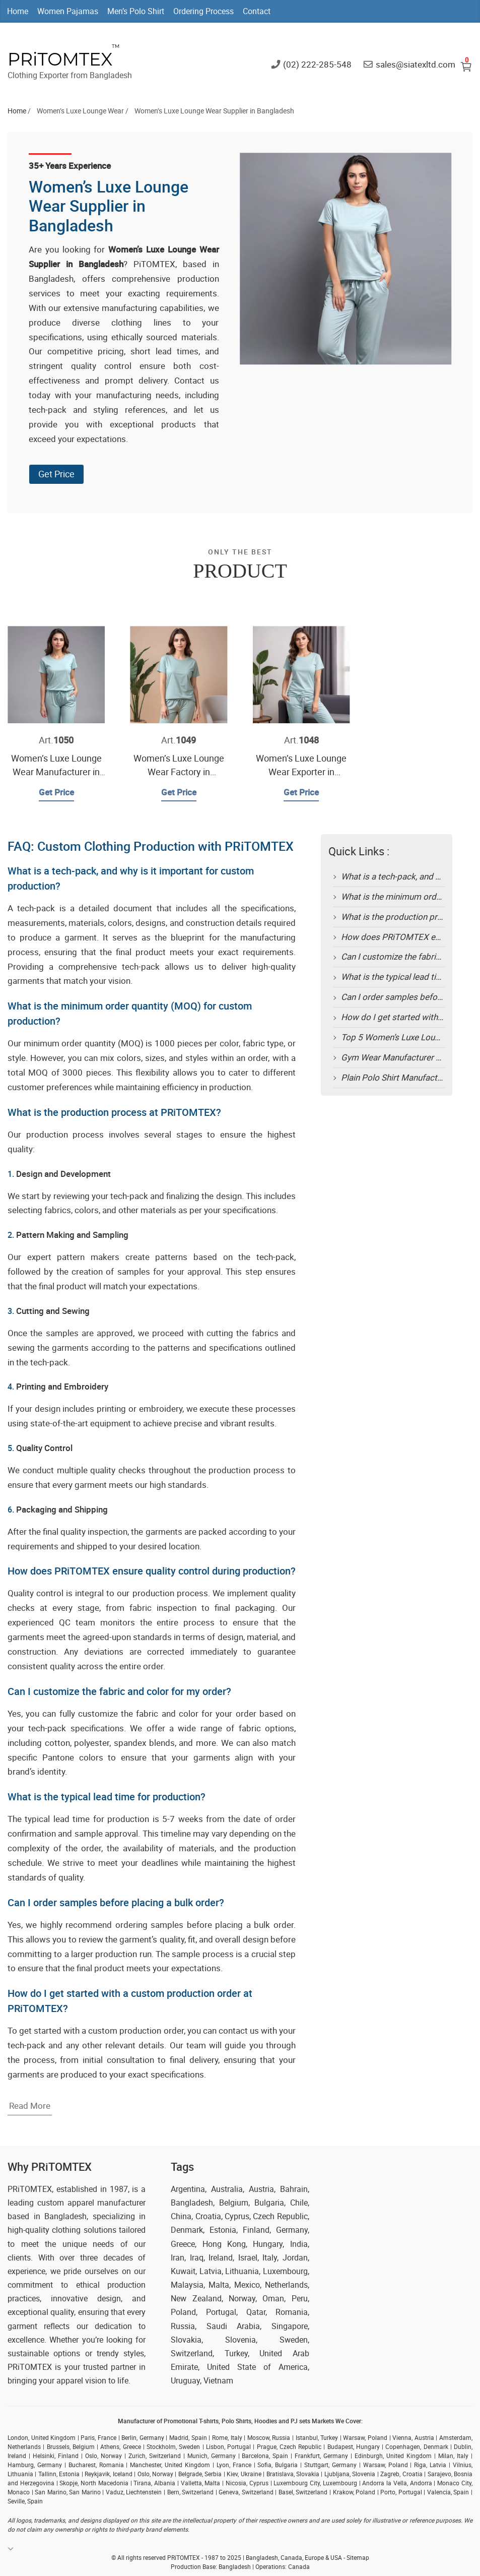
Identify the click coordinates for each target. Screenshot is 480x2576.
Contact (256, 11)
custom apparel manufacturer (91, 2202)
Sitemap (358, 2557)
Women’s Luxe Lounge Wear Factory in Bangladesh (178, 771)
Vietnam (218, 2380)
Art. (56, 740)
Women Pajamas (67, 11)
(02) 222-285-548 (317, 64)
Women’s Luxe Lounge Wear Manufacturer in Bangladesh (56, 771)
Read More (29, 2105)
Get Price (56, 474)
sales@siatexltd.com (415, 64)
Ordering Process (203, 11)
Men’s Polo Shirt (135, 11)
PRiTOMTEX (60, 59)
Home (17, 11)
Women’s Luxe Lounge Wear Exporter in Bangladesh (301, 771)
